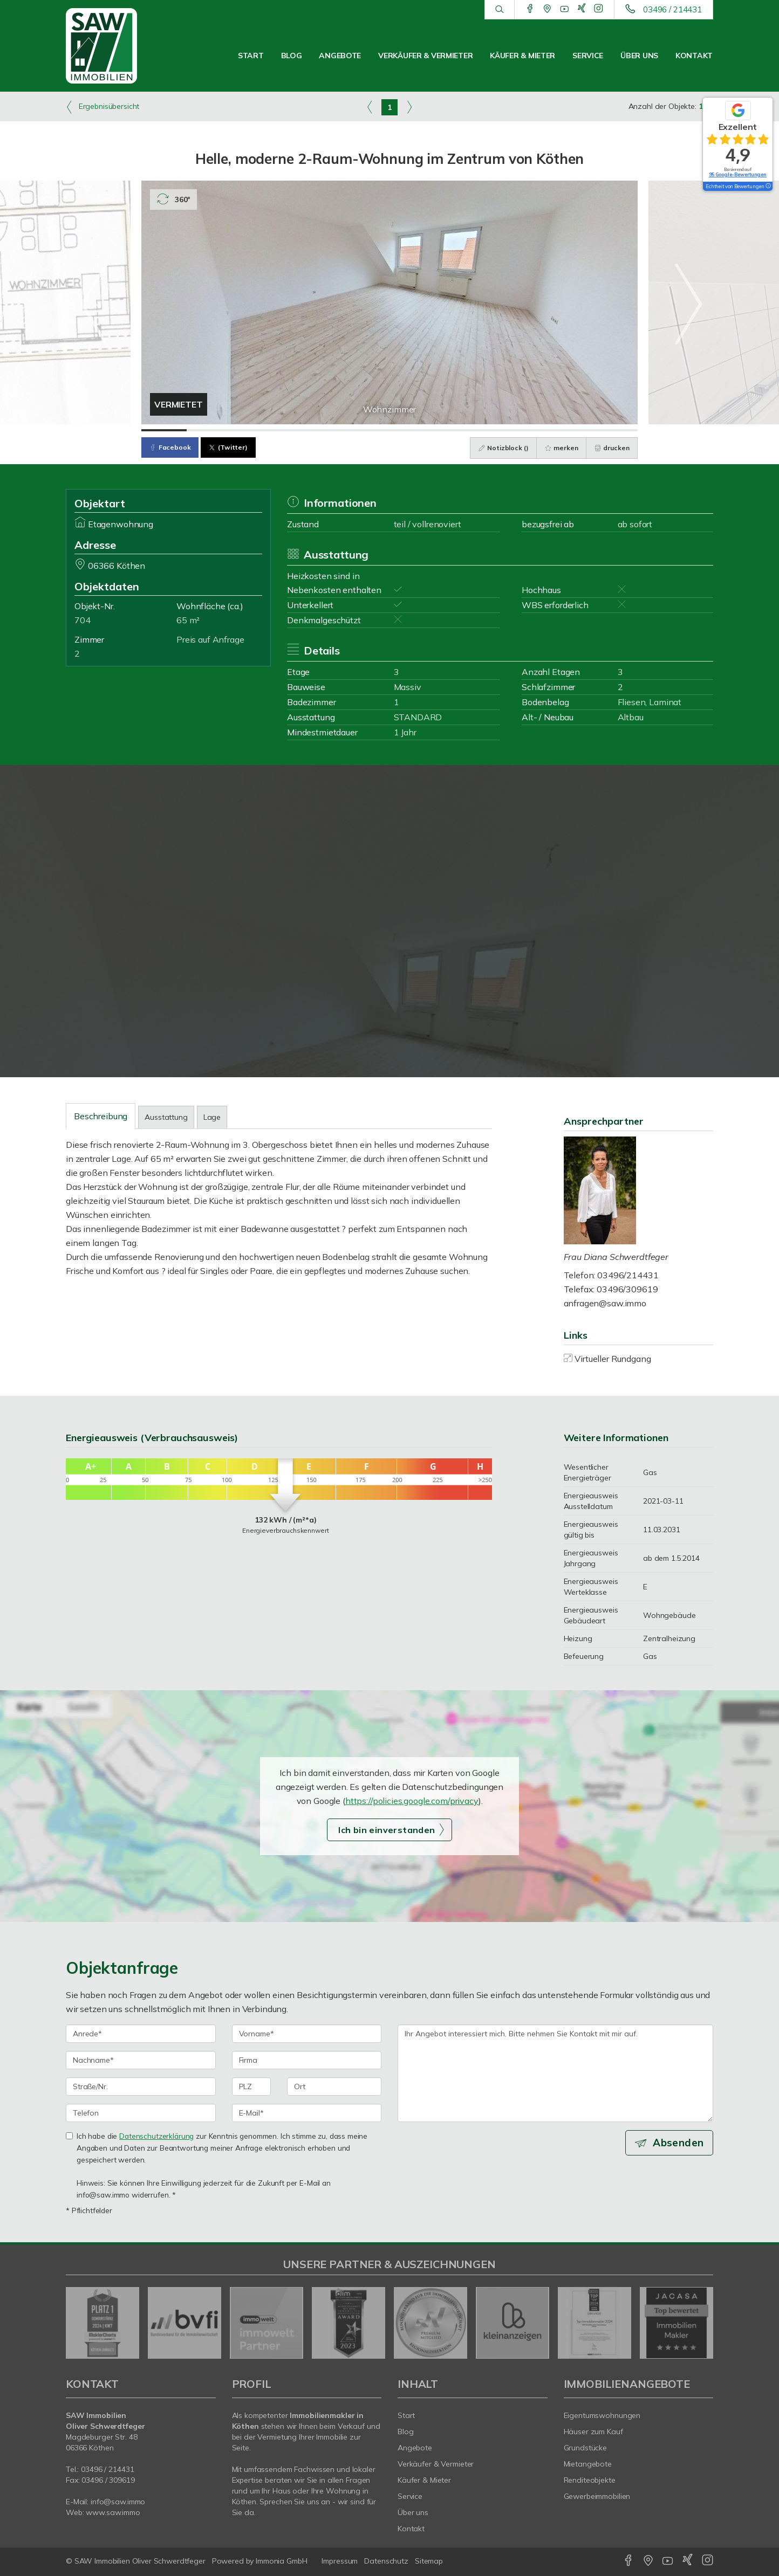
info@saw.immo (118, 2501)
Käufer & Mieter (522, 55)
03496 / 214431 (672, 9)
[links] (369, 106)
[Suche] (499, 9)
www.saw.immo (113, 2512)
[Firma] (307, 2060)
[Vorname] (307, 2033)
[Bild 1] (164, 430)
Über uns (639, 55)
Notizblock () (502, 448)
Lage (212, 1117)
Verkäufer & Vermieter (425, 55)
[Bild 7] (434, 430)
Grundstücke (585, 2448)
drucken (611, 448)
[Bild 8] (479, 430)
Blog (291, 55)
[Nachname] (141, 2060)
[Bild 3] (254, 430)
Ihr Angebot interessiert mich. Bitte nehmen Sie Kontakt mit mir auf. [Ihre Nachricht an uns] (555, 2073)
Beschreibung (100, 1116)
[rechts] (409, 106)
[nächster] (701, 2322)
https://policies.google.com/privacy (412, 1800)
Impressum (340, 2561)
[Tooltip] (767, 186)
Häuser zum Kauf (593, 2431)
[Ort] (334, 2086)
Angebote (340, 55)
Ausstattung (166, 1117)
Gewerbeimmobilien (597, 2496)
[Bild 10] (570, 430)
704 (82, 620)
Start (251, 55)
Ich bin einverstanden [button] (386, 1829)
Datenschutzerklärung (156, 2135)
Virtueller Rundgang (613, 1358)
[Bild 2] (209, 430)
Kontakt (694, 55)
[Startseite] (113, 46)
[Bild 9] (525, 430)
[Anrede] (141, 2033)
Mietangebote (588, 2464)
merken (560, 448)
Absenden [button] (678, 2142)
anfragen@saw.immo (605, 1303)
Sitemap (429, 2561)
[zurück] (78, 2322)
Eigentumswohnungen (602, 2415)
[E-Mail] (307, 2113)
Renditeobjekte (590, 2480)
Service (587, 55)
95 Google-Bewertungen (738, 174)
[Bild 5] (344, 430)
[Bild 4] (299, 430)
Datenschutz (386, 2561)
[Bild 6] (389, 430)
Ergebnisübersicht (102, 106)
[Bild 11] (615, 430)
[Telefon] (141, 2113)
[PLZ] (251, 2086)
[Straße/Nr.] (141, 2086)
